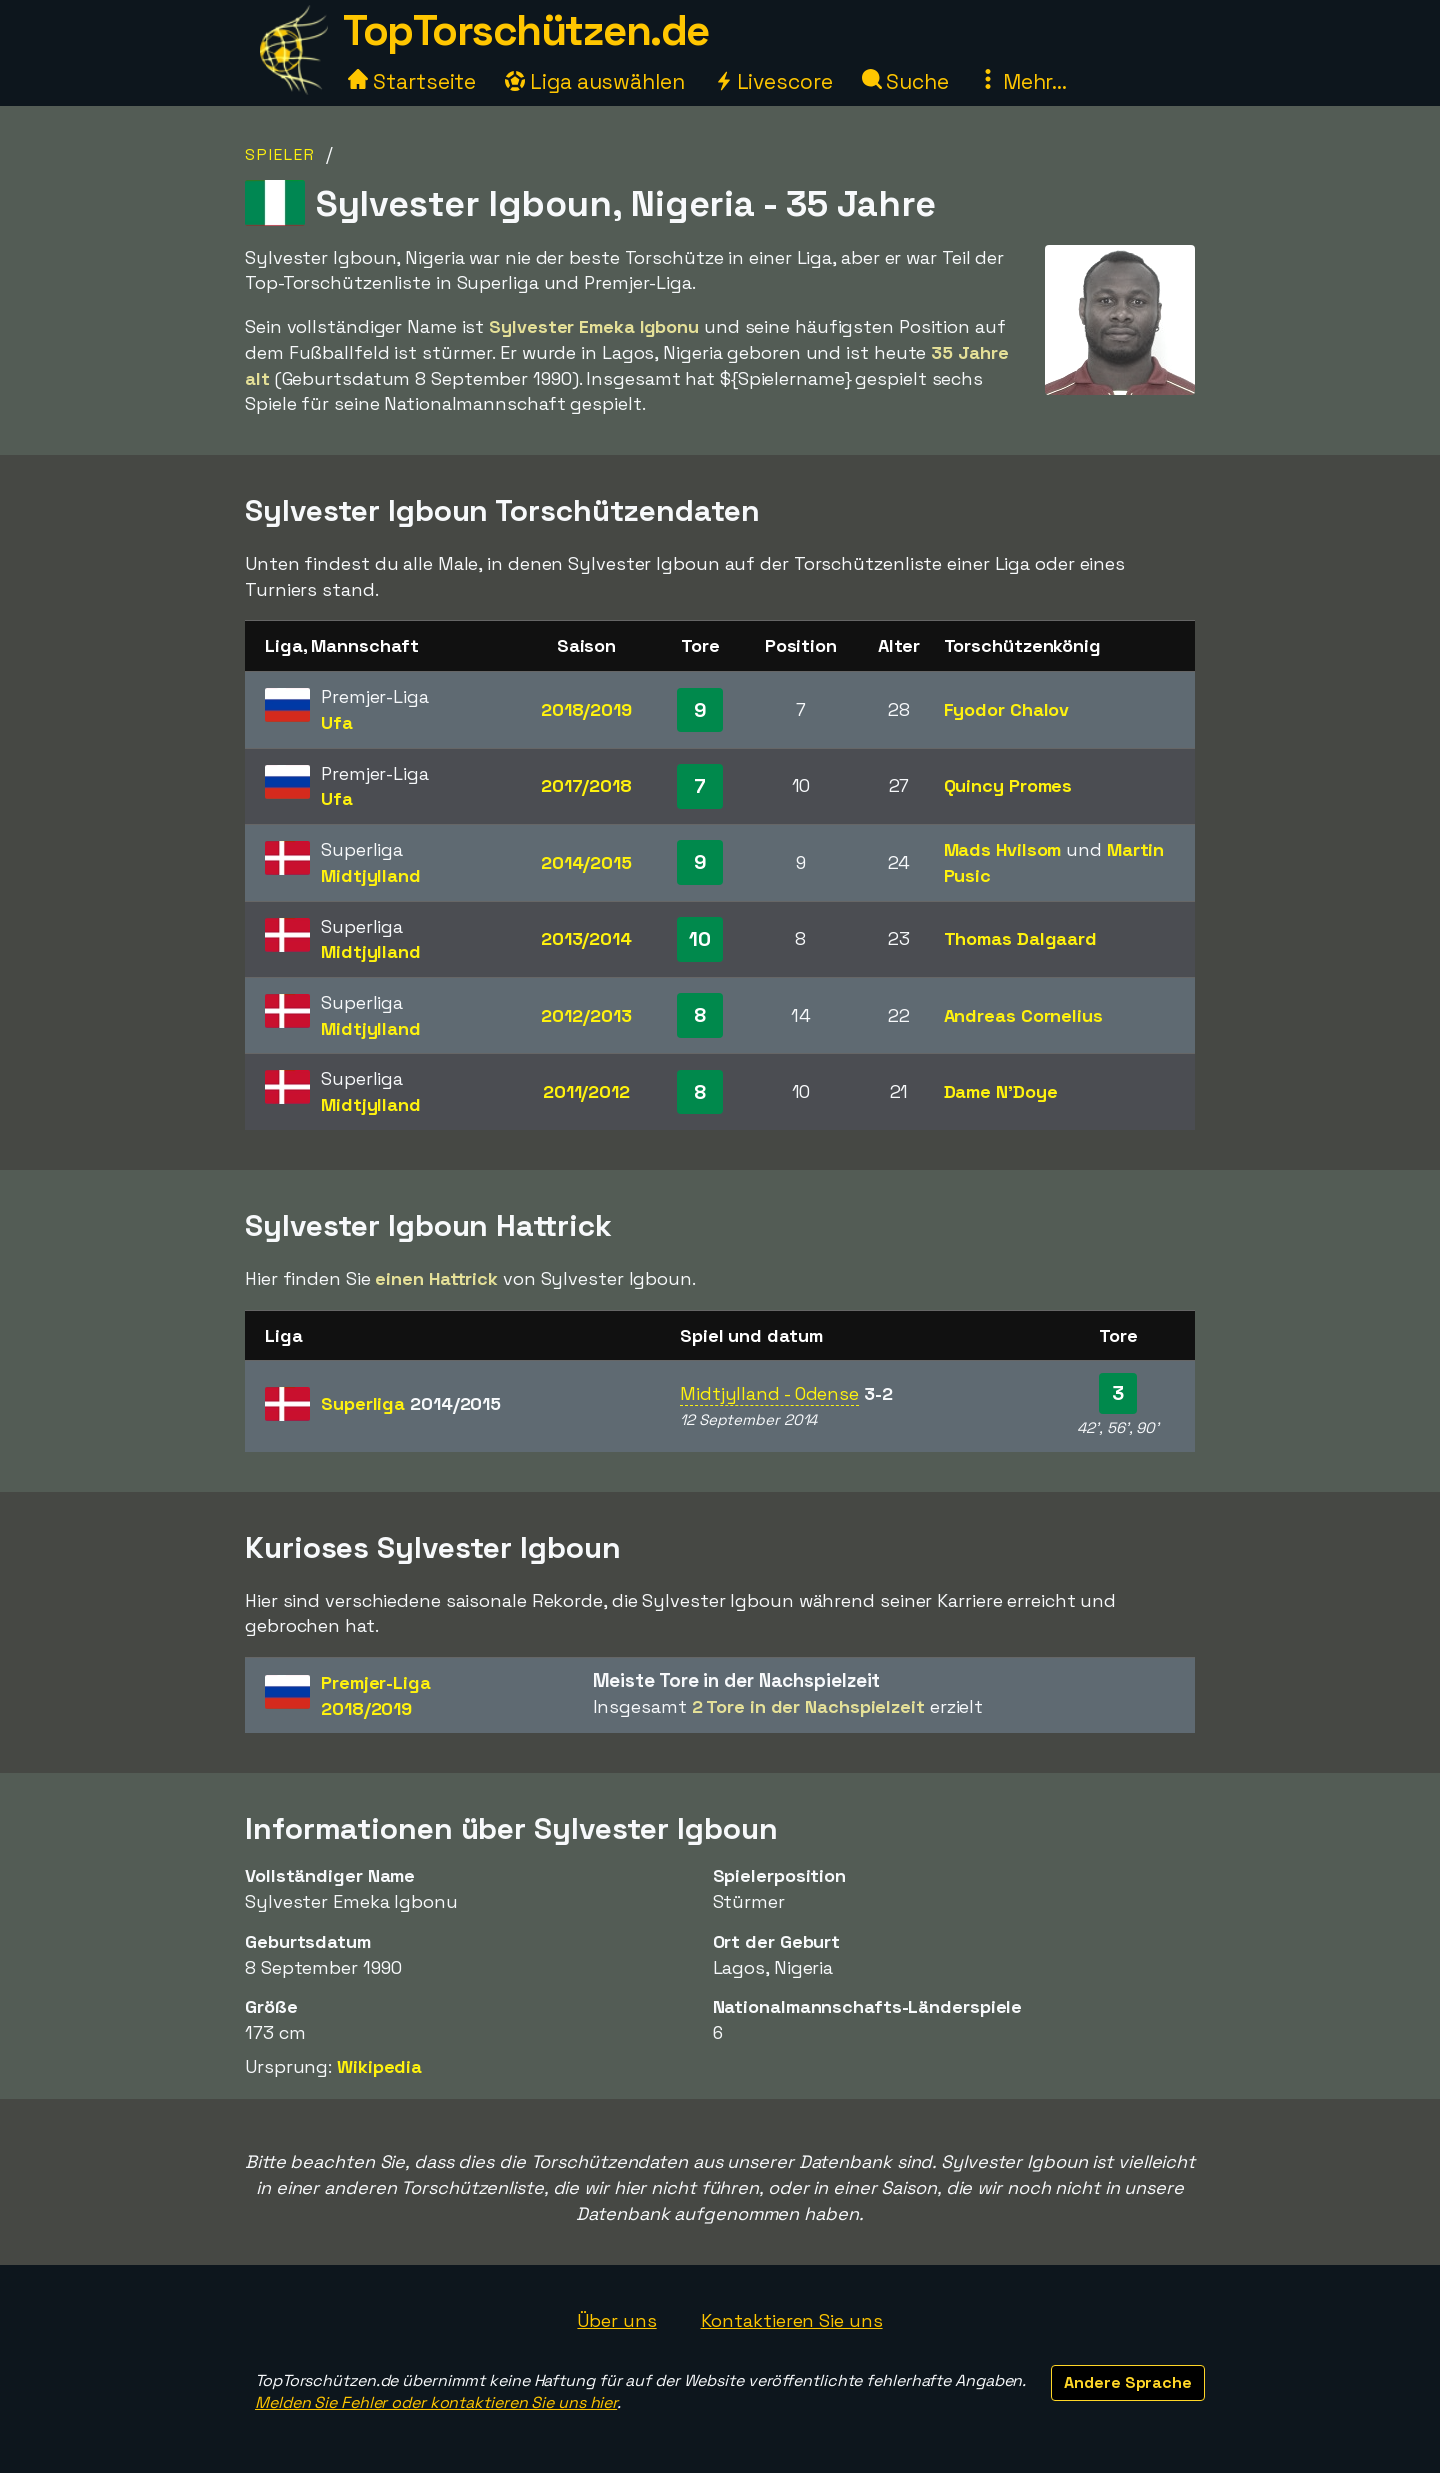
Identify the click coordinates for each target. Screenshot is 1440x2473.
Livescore (773, 81)
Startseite (412, 81)
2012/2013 (586, 1015)
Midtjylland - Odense (769, 1393)
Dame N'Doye (1001, 1091)
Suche (905, 81)
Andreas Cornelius (1023, 1015)
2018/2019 (586, 709)
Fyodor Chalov (1007, 709)
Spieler (280, 154)
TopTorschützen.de (526, 30)
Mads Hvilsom (1003, 849)
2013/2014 (586, 938)
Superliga (411, 1403)
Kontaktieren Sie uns (792, 2320)
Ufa (337, 722)
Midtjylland (371, 875)
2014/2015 (586, 862)
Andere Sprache (1128, 2382)
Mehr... (1022, 81)
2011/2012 (586, 1091)
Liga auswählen (595, 81)
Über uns (616, 2320)
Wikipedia (379, 2066)
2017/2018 (586, 785)
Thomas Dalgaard (1021, 938)
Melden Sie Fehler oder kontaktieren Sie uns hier (436, 2402)
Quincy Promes (1008, 785)
